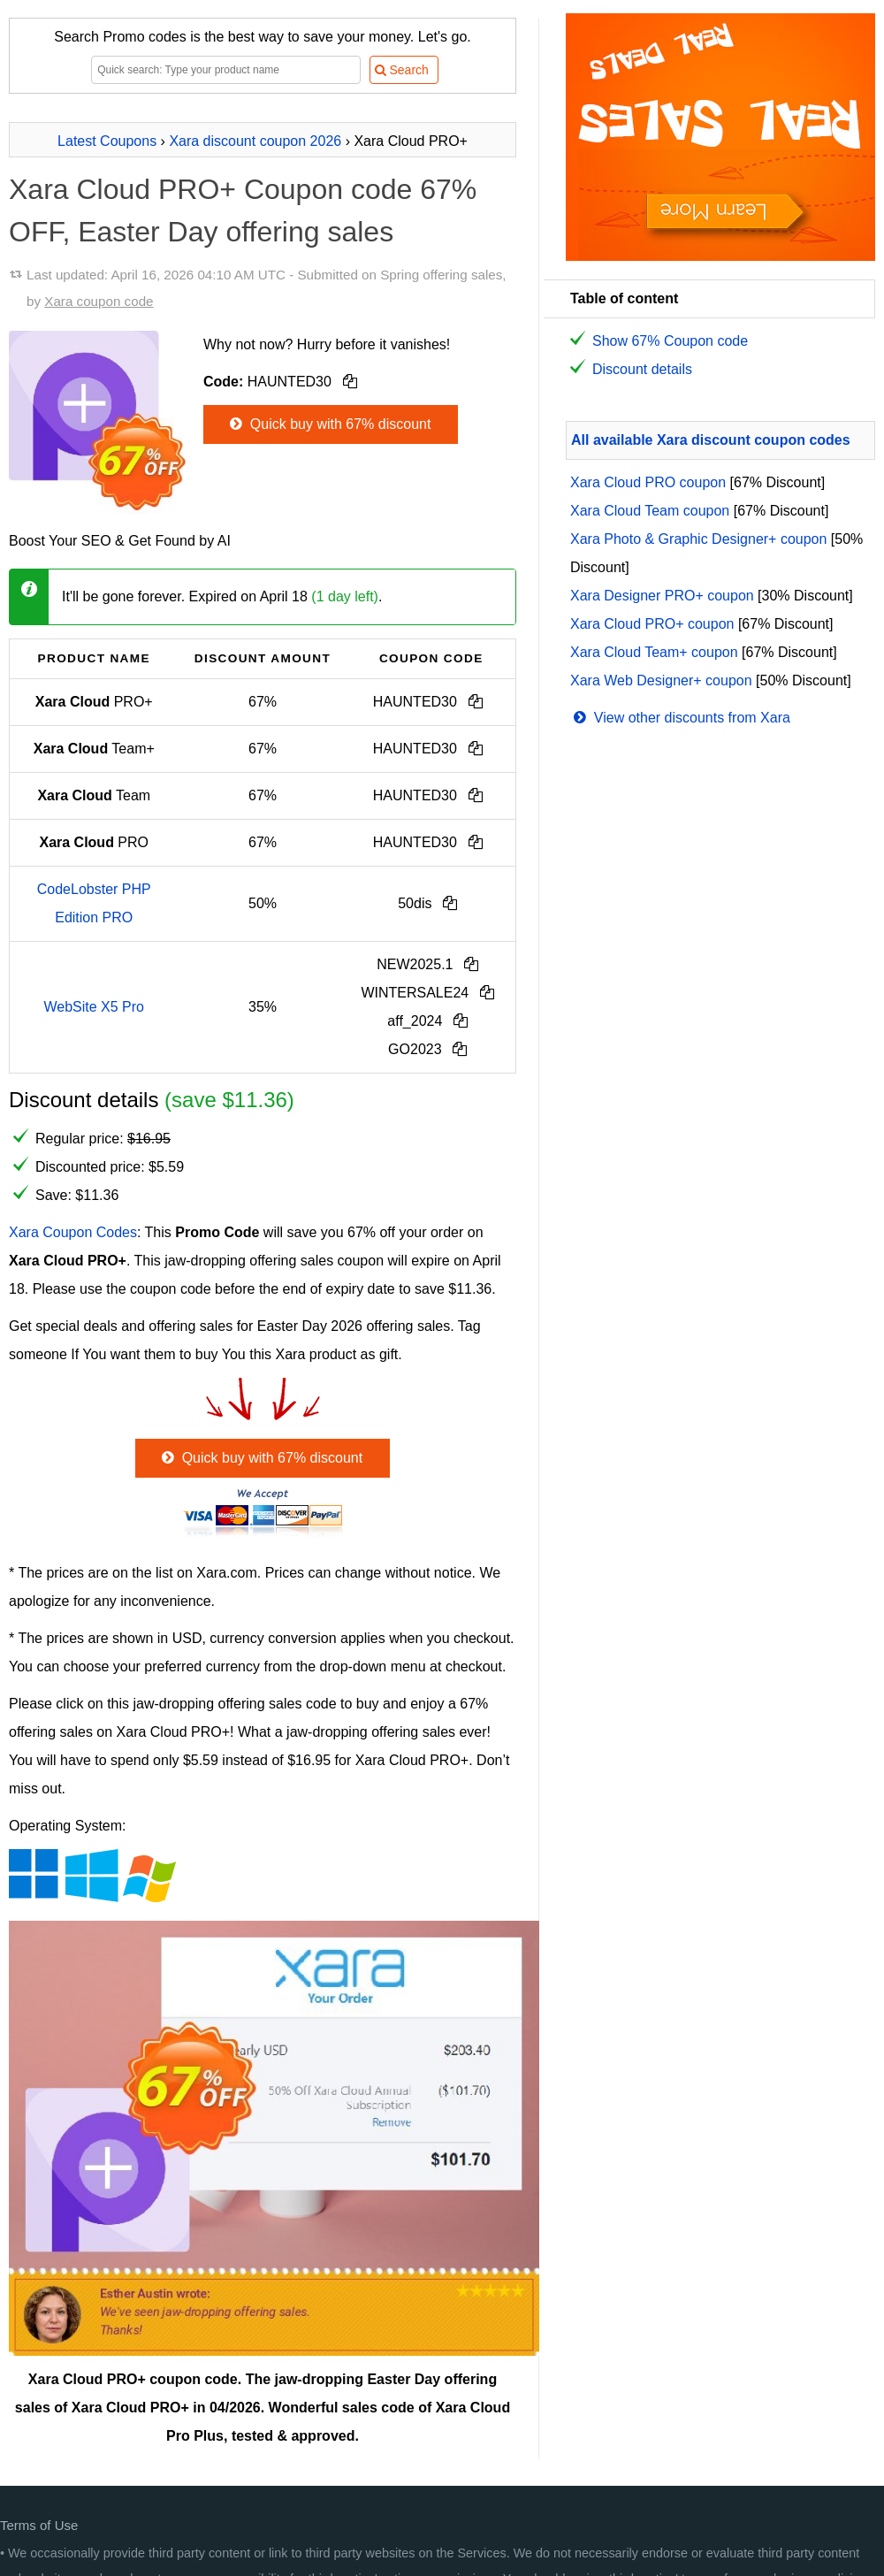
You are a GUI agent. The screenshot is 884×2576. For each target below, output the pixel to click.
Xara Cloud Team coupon (649, 510)
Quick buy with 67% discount (328, 424)
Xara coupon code (98, 301)
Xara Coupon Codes (73, 1232)
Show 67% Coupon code (670, 340)
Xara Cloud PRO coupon (648, 482)
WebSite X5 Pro (93, 1006)
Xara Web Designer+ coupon (661, 680)
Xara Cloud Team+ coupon (654, 652)
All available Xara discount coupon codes (710, 439)
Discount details (642, 369)
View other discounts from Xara (680, 717)
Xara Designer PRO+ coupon (662, 595)
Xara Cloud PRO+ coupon (652, 623)
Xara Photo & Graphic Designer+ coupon (698, 539)
